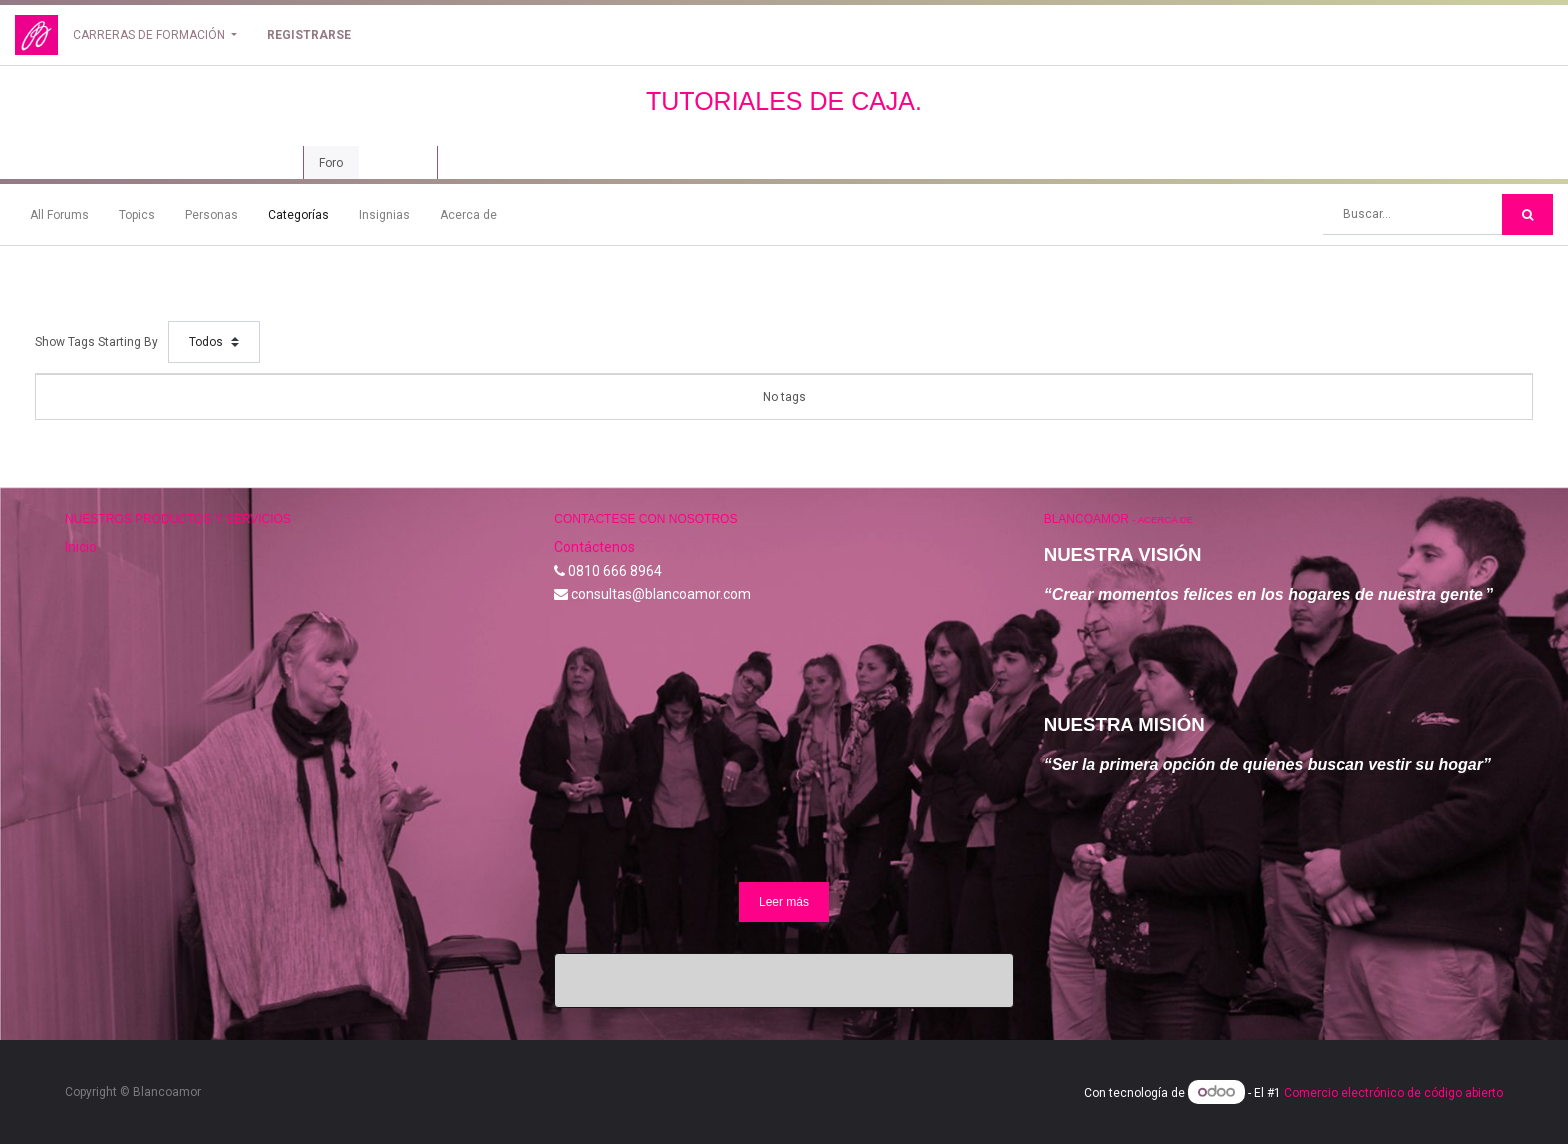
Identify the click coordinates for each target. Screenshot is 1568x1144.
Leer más (784, 902)
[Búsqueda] (1527, 214)
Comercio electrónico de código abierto (1393, 1093)
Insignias (384, 215)
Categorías (298, 215)
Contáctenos (594, 547)
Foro (331, 163)
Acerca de (468, 215)
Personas (211, 215)
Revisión (398, 163)
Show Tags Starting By (96, 342)
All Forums (59, 215)
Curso (266, 163)
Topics (137, 215)
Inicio (81, 547)
